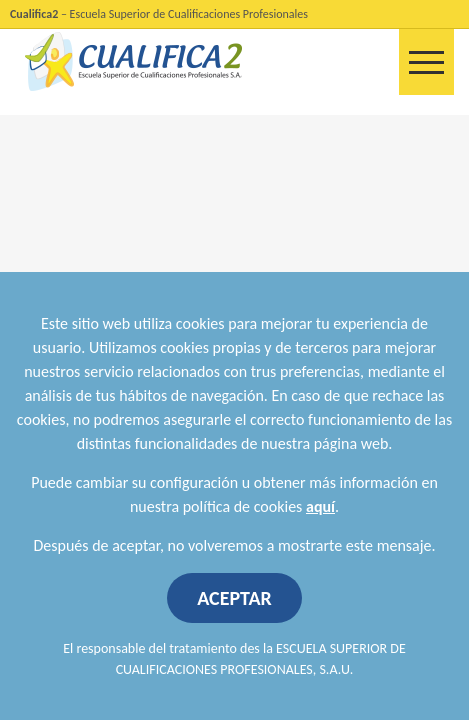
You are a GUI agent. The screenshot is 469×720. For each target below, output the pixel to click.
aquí (320, 506)
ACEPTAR (234, 598)
